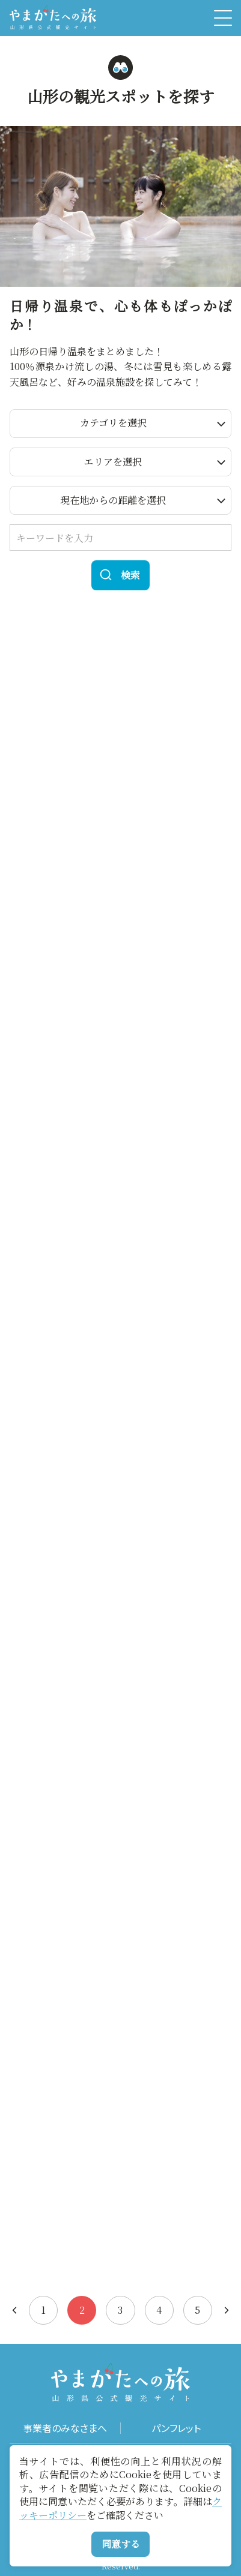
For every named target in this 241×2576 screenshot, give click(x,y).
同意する (121, 2544)
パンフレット (176, 2428)
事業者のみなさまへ (65, 2428)
